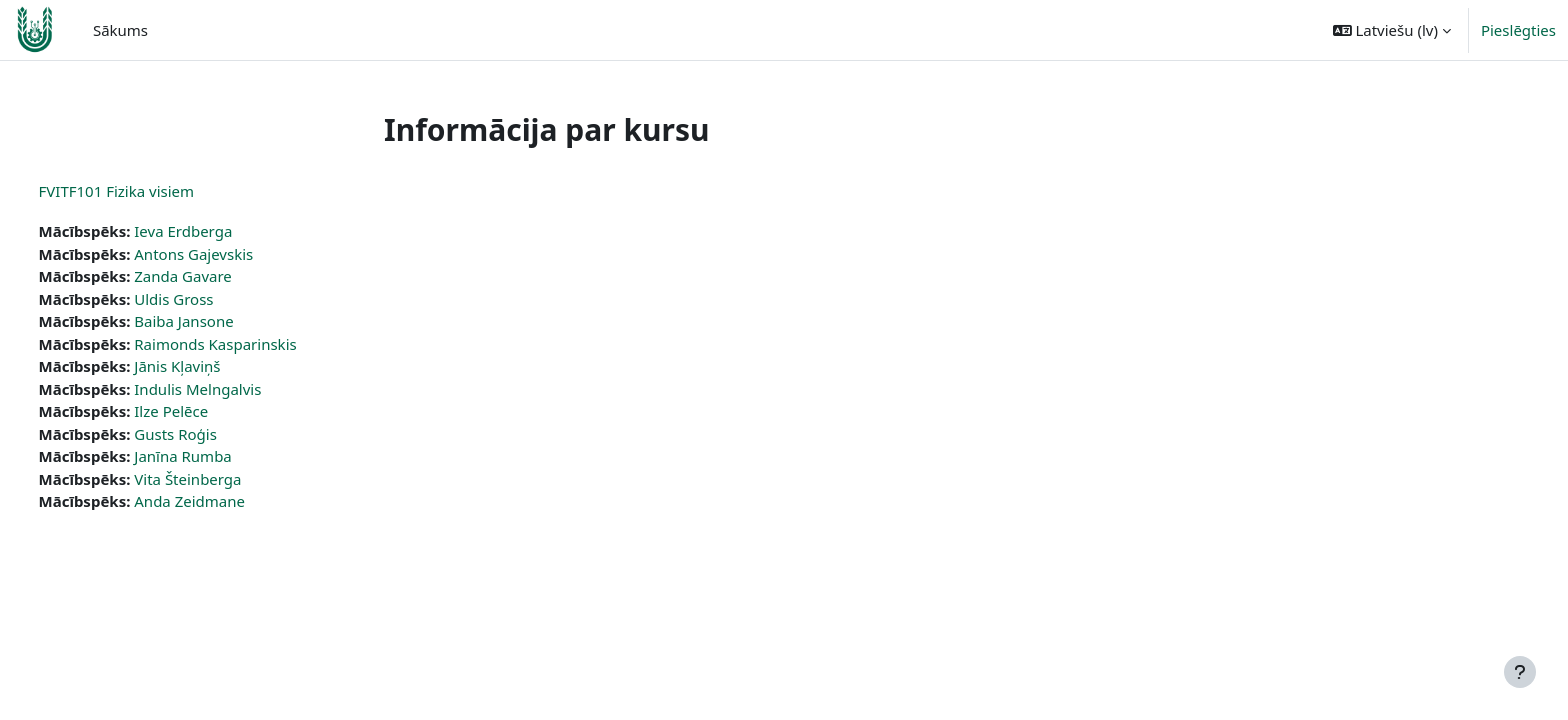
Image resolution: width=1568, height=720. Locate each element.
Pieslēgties (1518, 30)
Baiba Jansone (221, 321)
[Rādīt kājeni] (1520, 672)
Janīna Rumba (221, 456)
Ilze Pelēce (209, 411)
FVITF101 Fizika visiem (154, 191)
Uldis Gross (211, 299)
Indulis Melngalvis (235, 389)
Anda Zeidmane (227, 501)
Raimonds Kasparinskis (253, 344)
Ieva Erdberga (221, 231)
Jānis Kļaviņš (215, 366)
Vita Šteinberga (225, 479)
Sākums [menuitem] (120, 30)
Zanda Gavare (221, 276)
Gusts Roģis (213, 434)
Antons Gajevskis (231, 254)
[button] (1392, 30)
